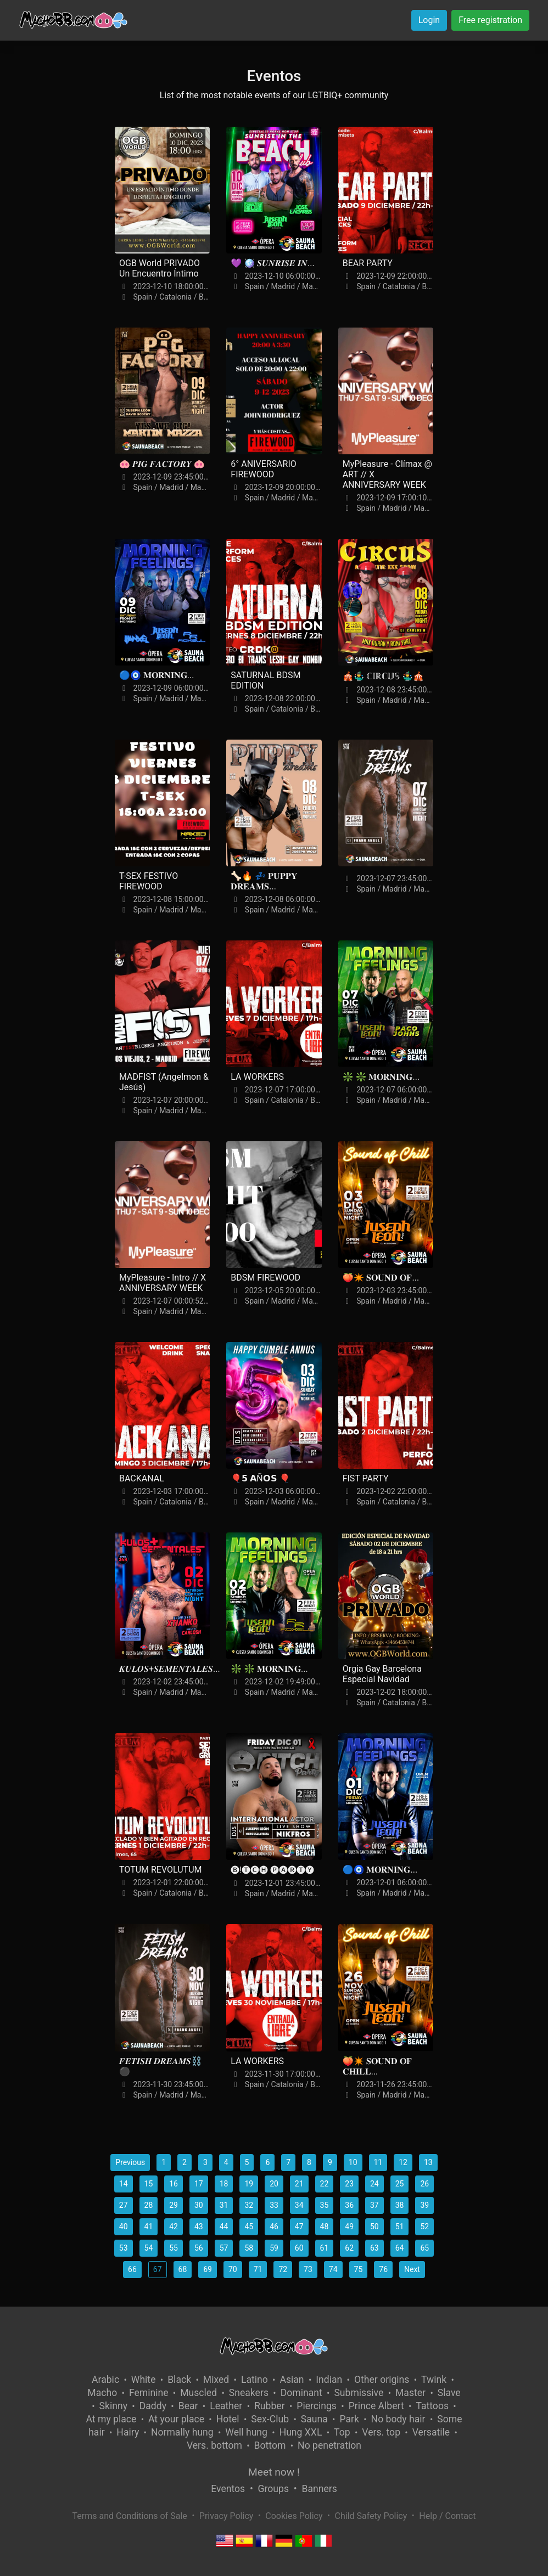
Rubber (269, 2405)
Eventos (228, 2488)
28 (148, 2205)
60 (299, 2248)
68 (182, 2269)
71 (258, 2269)
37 (374, 2205)
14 (123, 2183)
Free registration (490, 20)
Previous (130, 2162)
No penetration (329, 2445)
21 (299, 2183)
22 (324, 2183)
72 (282, 2269)
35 (324, 2205)
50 (374, 2226)
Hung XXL (300, 2432)
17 (198, 2183)
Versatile (431, 2432)
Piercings (317, 2405)
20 (274, 2183)
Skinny (113, 2405)
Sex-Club (270, 2419)
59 (274, 2248)
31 (224, 2205)
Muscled (198, 2392)
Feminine (149, 2392)
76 (383, 2269)
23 (349, 2183)
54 (148, 2248)
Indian (329, 2379)
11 (378, 2162)
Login (429, 20)
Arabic (105, 2379)
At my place (111, 2419)
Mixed (216, 2379)
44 (224, 2226)
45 (248, 2226)
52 (424, 2226)
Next (412, 2269)
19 (248, 2183)
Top (342, 2432)
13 (428, 2162)
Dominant (301, 2392)
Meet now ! (274, 2472)
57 (224, 2248)
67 (157, 2269)
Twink (433, 2379)
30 (198, 2205)
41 (148, 2226)
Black (179, 2379)
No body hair (398, 2419)
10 (353, 2162)
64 (399, 2248)
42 (173, 2226)
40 (123, 2226)
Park (349, 2419)
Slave (449, 2392)
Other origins (381, 2379)
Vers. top (381, 2432)
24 (374, 2183)
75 (358, 2269)
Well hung (246, 2432)
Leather (226, 2405)
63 (374, 2248)
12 (403, 2162)
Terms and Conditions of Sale (129, 2516)
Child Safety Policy (371, 2516)
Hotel (227, 2419)
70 (232, 2269)
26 (424, 2183)
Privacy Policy (226, 2516)
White (143, 2379)
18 (224, 2183)
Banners (319, 2488)
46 (274, 2226)
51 (399, 2226)
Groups (273, 2488)
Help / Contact (447, 2516)
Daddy (152, 2405)
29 (173, 2205)
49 (349, 2226)
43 (198, 2226)
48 (324, 2226)
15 (148, 2183)
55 (173, 2248)
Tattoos (432, 2405)
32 (248, 2205)
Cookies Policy (293, 2516)
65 (424, 2248)
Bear (188, 2405)
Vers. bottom (214, 2445)
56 (198, 2248)
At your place (176, 2419)
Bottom (270, 2445)
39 (424, 2205)
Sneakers (249, 2392)
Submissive (358, 2392)
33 (274, 2205)
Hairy (127, 2432)
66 (132, 2269)
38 (399, 2205)
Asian (291, 2379)
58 (248, 2248)
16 (173, 2183)
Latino (254, 2379)
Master (410, 2392)
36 (349, 2205)
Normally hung (182, 2432)
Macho (102, 2392)
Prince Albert (376, 2405)
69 (207, 2269)
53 (123, 2248)
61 (324, 2248)
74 (333, 2269)
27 (123, 2205)
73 (308, 2269)
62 (349, 2248)
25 (399, 2183)
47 (299, 2226)
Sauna (314, 2419)
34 (299, 2205)
